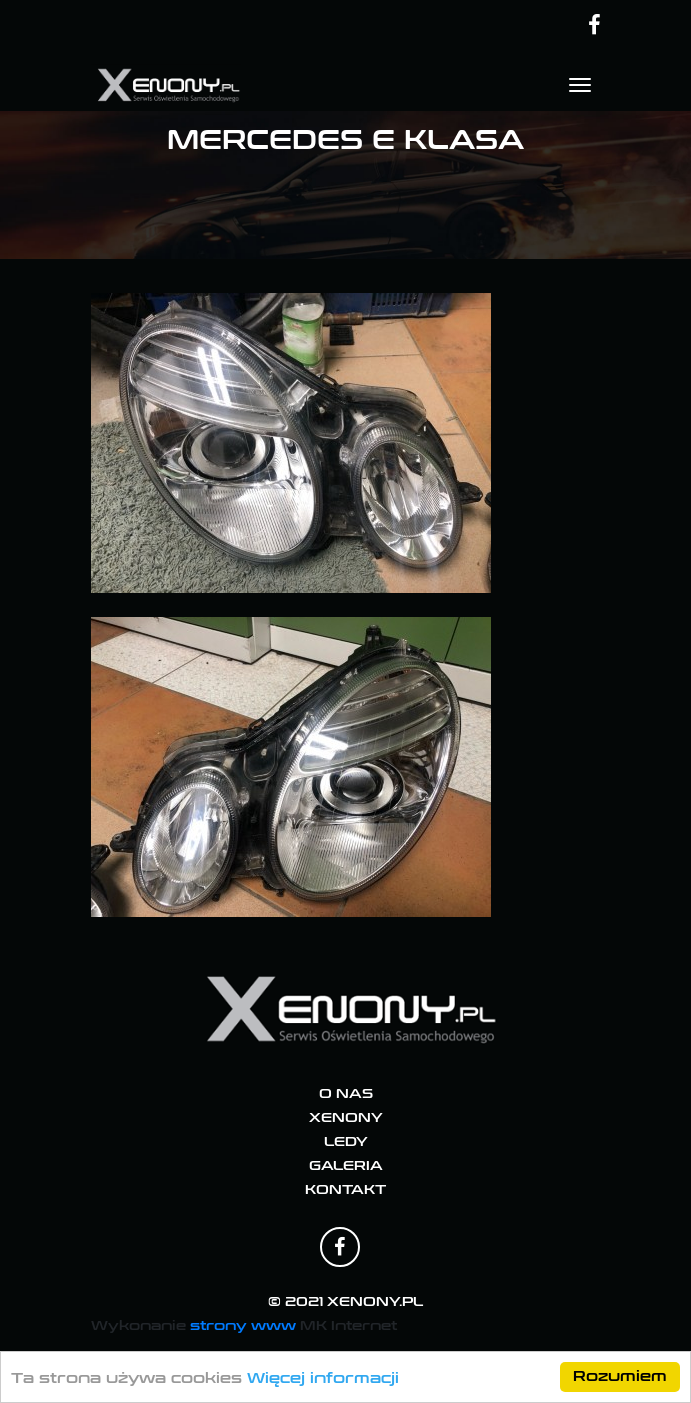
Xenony (346, 1118)
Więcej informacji (323, 1378)
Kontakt (345, 1190)
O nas (346, 1094)
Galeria (346, 1166)
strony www (243, 1325)
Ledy (346, 1142)
